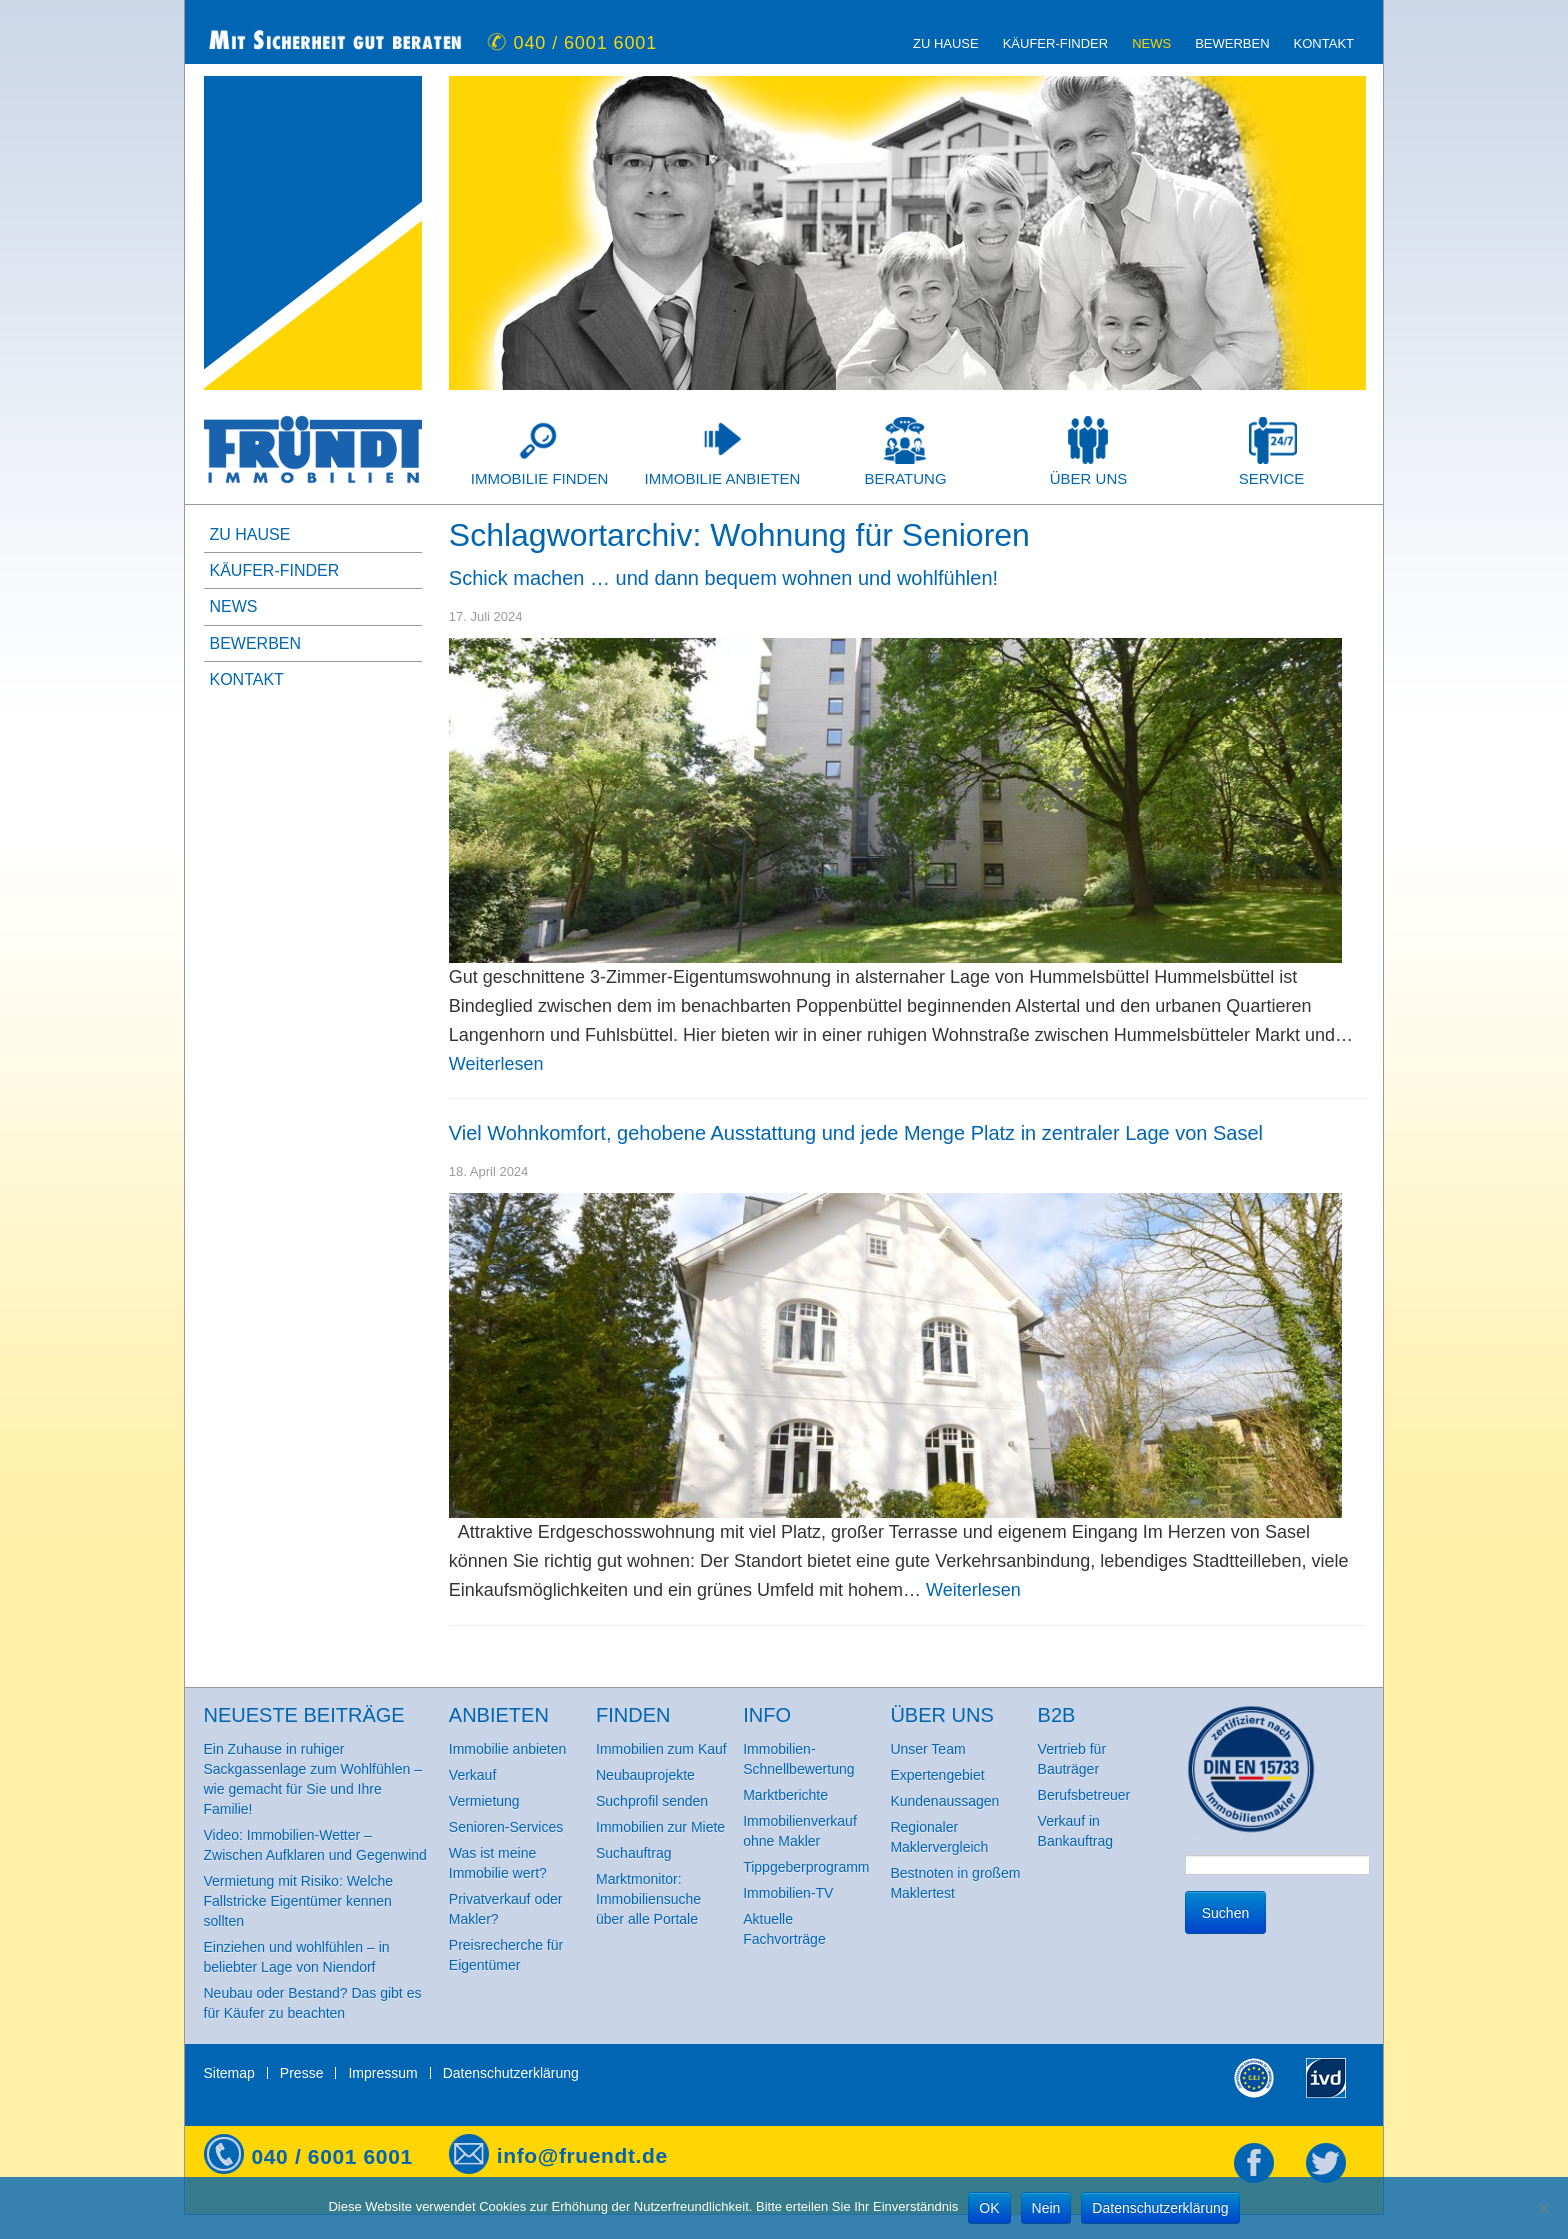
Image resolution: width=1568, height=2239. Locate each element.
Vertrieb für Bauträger (1072, 1759)
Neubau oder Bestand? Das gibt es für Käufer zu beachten (313, 2003)
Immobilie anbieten (723, 478)
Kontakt (1324, 43)
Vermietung (484, 1801)
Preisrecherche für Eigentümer (506, 1955)
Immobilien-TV (788, 1893)
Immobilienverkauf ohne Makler (800, 1831)
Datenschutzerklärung (511, 2073)
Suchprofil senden (652, 1801)
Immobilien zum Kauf (661, 1749)
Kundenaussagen (944, 1801)
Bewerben (1232, 43)
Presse (302, 2073)
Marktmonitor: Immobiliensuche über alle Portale (648, 1899)
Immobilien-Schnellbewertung (798, 1759)
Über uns (1089, 478)
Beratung (905, 478)
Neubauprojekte (645, 1775)
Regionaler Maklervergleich (939, 1837)
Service (1272, 478)
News (1151, 43)
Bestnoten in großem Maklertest (955, 1883)
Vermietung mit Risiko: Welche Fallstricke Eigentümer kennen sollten (299, 1901)
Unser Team (927, 1749)
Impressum (382, 2073)
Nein (1046, 2208)
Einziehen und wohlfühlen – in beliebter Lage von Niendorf (297, 1957)
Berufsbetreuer (1084, 1795)
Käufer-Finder (1055, 43)
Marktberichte (785, 1795)
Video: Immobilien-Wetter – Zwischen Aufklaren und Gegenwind (315, 1845)
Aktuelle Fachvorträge (784, 1929)
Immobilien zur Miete (660, 1827)
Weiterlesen (496, 1064)
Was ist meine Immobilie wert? (498, 1863)
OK (989, 2208)
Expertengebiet (937, 1775)
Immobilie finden (540, 478)
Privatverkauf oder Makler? (506, 1909)
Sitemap (229, 2073)
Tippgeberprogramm (806, 1867)
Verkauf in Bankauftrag (1076, 1831)
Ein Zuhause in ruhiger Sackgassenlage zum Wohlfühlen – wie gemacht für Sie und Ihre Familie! (313, 1779)
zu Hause (946, 43)
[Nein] (1543, 2208)
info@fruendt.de (582, 2155)
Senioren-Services (506, 1827)
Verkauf (472, 1775)
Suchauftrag (634, 1853)
